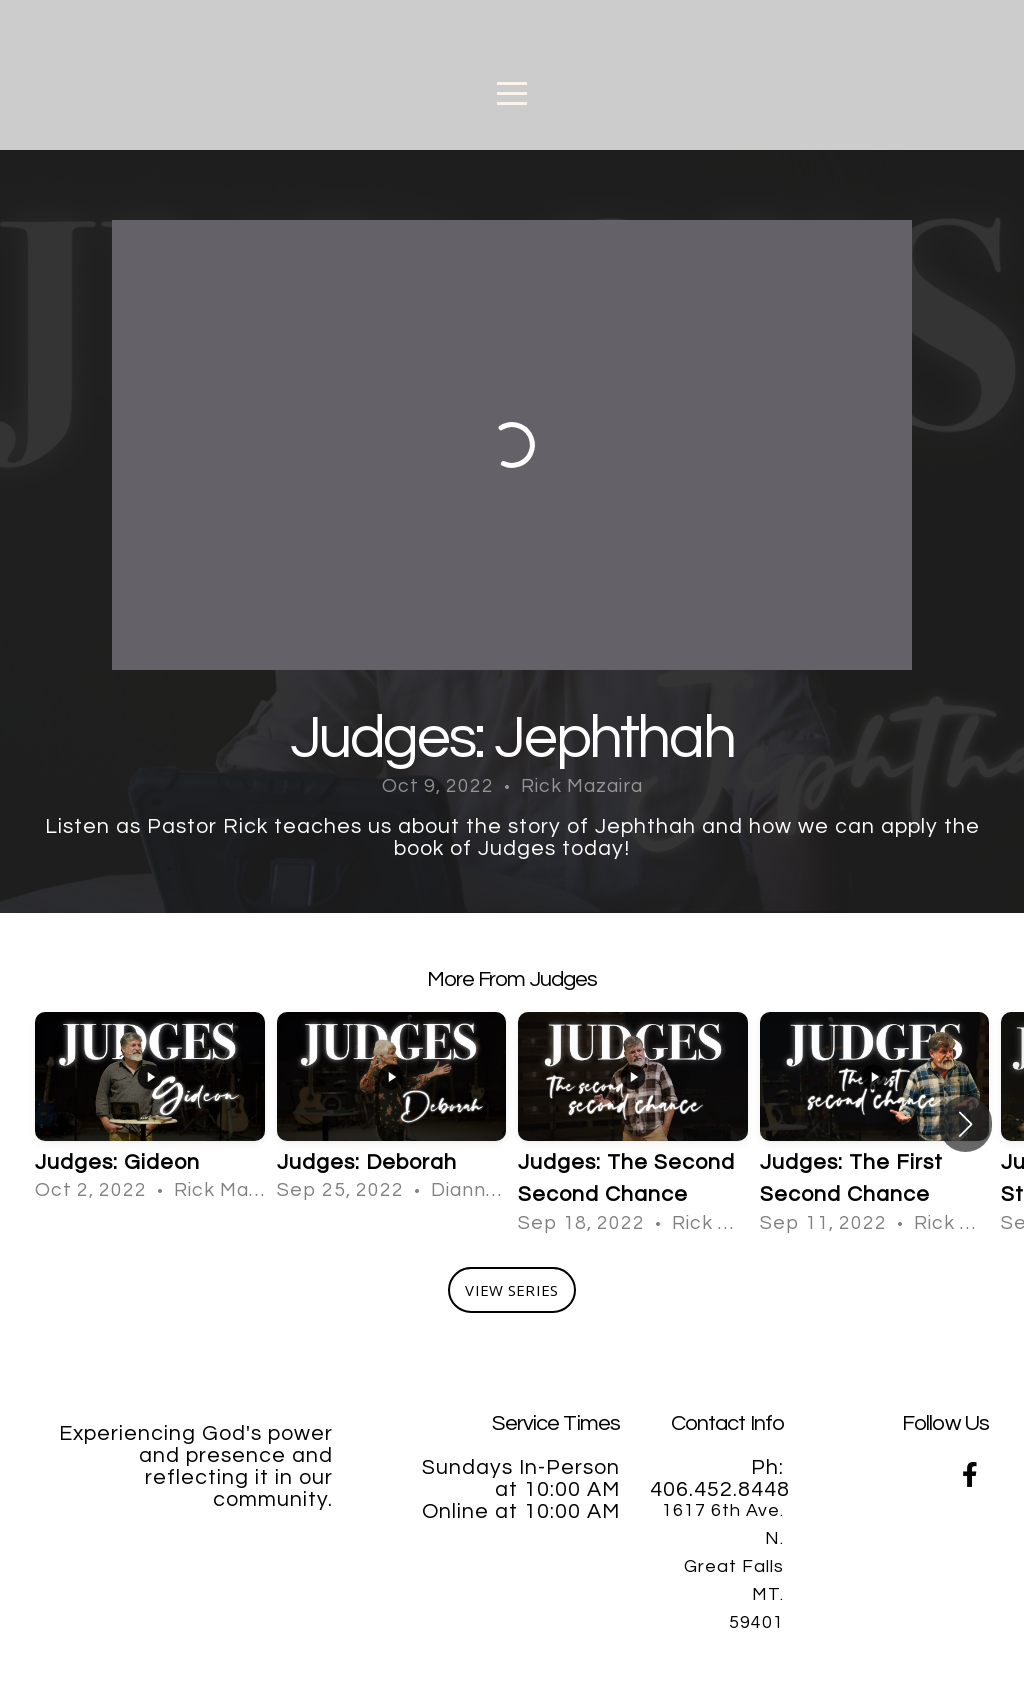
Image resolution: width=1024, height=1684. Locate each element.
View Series (511, 1290)
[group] (150, 1108)
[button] (965, 1124)
